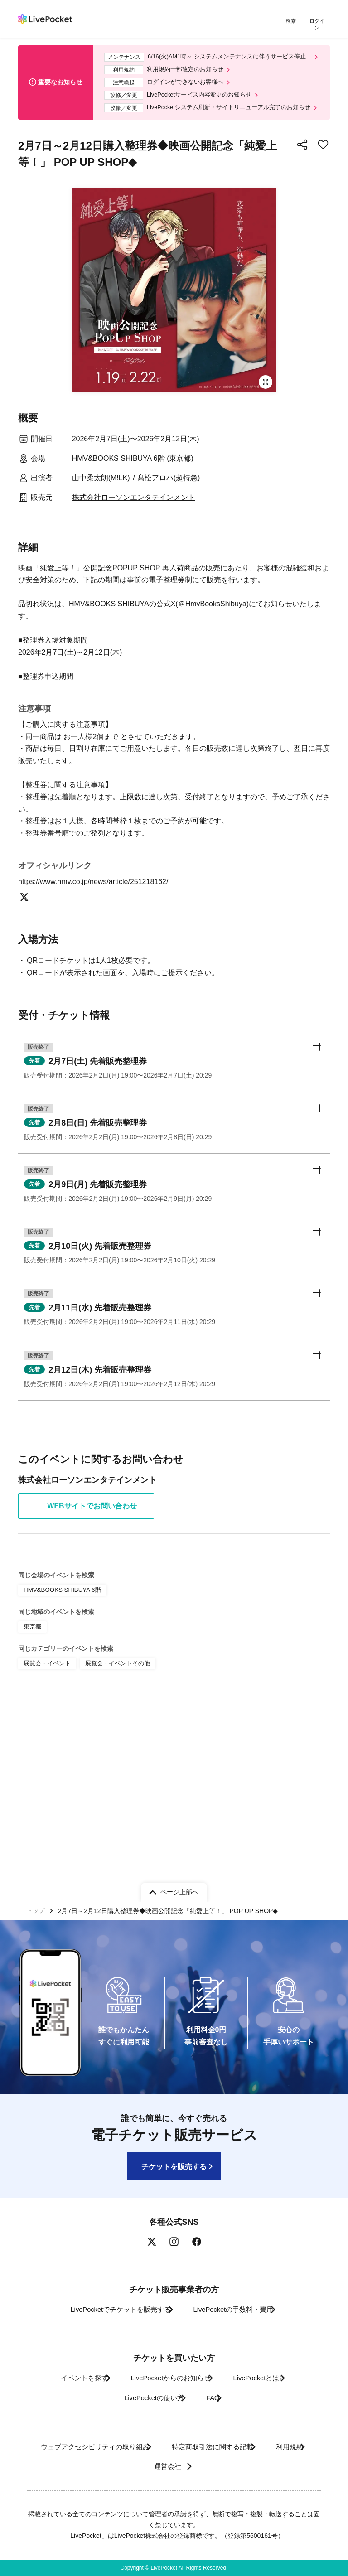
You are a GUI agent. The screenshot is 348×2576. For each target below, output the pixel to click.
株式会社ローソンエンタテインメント (133, 500)
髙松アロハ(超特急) (168, 480)
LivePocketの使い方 (145, 2398)
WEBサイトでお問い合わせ (86, 1688)
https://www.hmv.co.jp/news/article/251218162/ (98, 1033)
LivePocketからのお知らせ (166, 2378)
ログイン (318, 21)
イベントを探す (66, 2378)
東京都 (32, 1807)
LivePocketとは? (267, 2378)
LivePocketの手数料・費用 (237, 2309)
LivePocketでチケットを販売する (109, 2309)
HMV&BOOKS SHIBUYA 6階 (58, 1772)
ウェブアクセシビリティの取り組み (109, 2446)
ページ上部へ (179, 1888)
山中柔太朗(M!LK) (101, 480)
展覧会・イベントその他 (111, 1843)
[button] (174, 1216)
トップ (36, 1909)
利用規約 (133, 2466)
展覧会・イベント (45, 1843)
